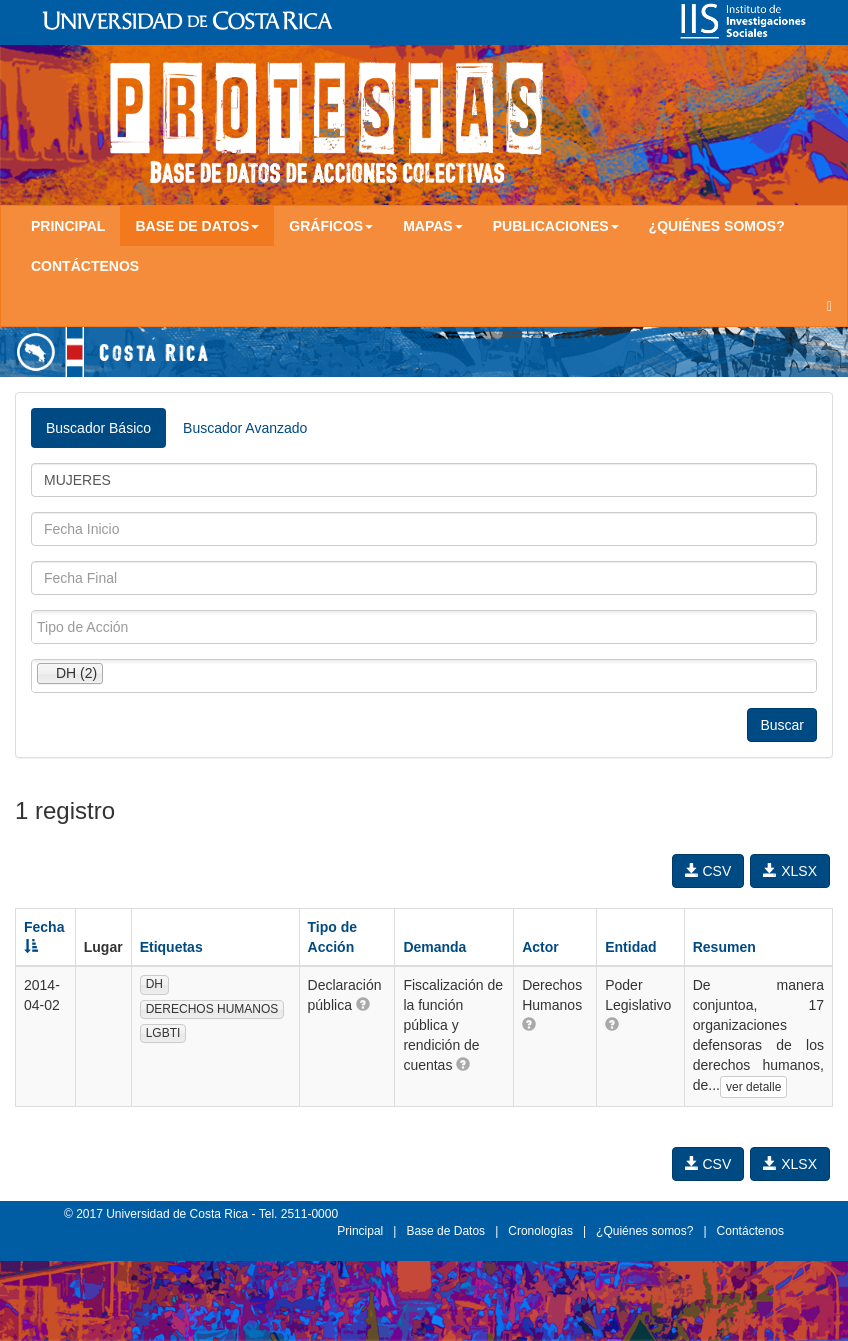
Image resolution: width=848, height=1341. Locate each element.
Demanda (434, 947)
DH (154, 984)
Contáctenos (85, 266)
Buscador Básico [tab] (98, 428)
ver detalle (753, 1087)
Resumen (724, 947)
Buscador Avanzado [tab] (245, 428)
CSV (708, 871)
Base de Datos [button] (197, 226)
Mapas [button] (433, 226)
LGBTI (163, 1033)
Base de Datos (445, 1231)
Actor (540, 947)
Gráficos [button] (331, 226)
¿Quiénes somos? (717, 226)
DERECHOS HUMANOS (212, 1009)
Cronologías (540, 1231)
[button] (363, 1004)
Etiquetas (171, 947)
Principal (68, 226)
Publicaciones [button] (556, 226)
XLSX (790, 871)
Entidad (630, 947)
